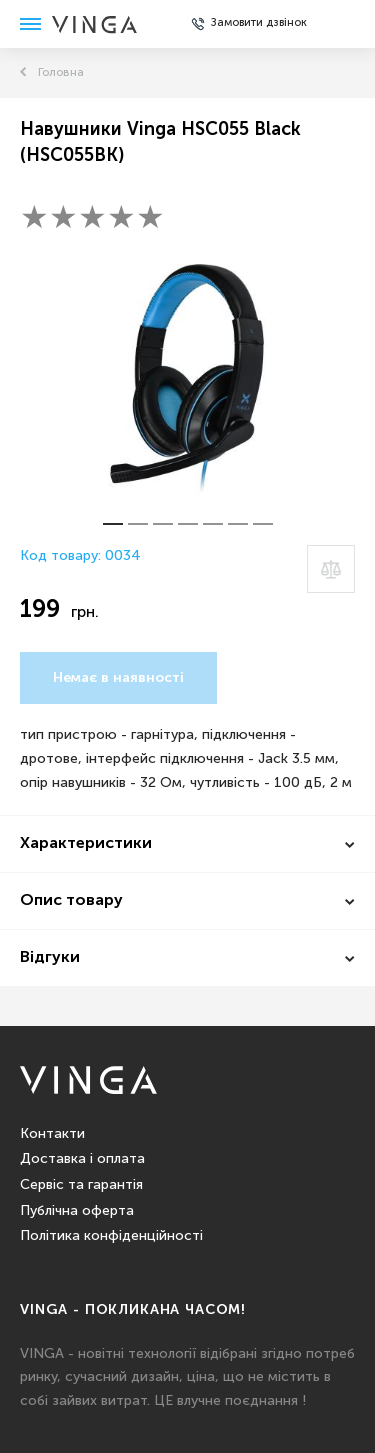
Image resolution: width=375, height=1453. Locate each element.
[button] (113, 524)
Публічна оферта (77, 1211)
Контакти (52, 1134)
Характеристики (86, 844)
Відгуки (50, 958)
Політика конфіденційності (111, 1236)
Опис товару (71, 901)
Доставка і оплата (82, 1159)
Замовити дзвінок (259, 23)
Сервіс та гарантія (81, 1185)
